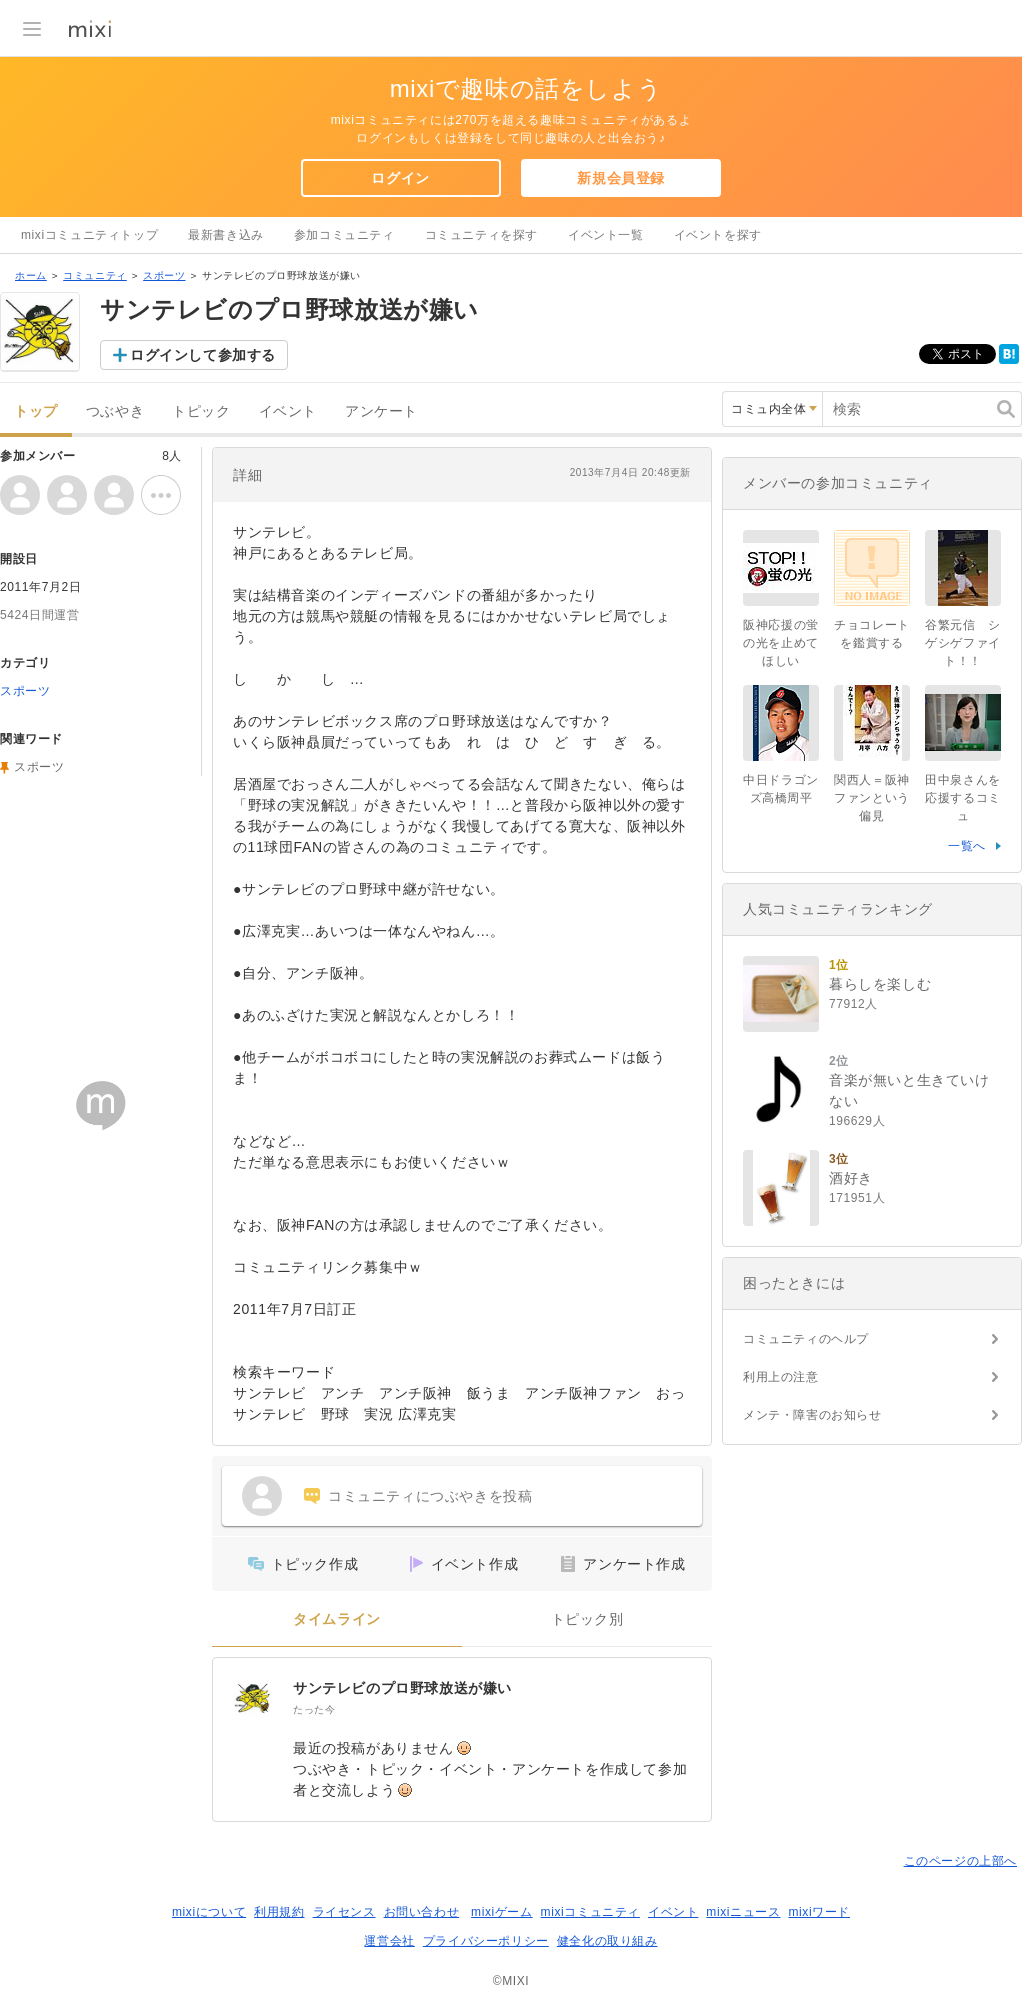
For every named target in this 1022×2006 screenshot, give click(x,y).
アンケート (381, 411)
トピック (201, 411)
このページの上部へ (960, 1861)
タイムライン (337, 1619)
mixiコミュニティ (590, 1912)
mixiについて (209, 1912)
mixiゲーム (502, 1912)
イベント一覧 (606, 235)
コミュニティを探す (481, 235)
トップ (36, 411)
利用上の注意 (781, 1377)
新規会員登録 (621, 178)
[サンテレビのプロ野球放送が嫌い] (253, 1698)
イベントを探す (718, 235)
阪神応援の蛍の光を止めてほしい (781, 643)
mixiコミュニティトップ (89, 235)
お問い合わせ (422, 1912)
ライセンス (344, 1912)
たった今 (314, 1709)
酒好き (851, 1178)
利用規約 (279, 1912)
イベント (288, 411)
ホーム (31, 275)
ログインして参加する (203, 355)
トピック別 (587, 1619)
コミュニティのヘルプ (806, 1339)
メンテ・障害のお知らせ (812, 1415)
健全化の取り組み (607, 1941)
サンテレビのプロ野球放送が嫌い (402, 1688)
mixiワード (819, 1912)
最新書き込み (226, 235)
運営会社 (389, 1941)
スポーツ (164, 275)
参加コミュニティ (344, 235)
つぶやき (115, 411)
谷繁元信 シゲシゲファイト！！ (963, 643)
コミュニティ (95, 275)
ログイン (400, 178)
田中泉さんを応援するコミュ (963, 798)
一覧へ (967, 846)
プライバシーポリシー (486, 1941)
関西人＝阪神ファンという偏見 (872, 798)
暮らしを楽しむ (880, 984)
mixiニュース (743, 1912)
